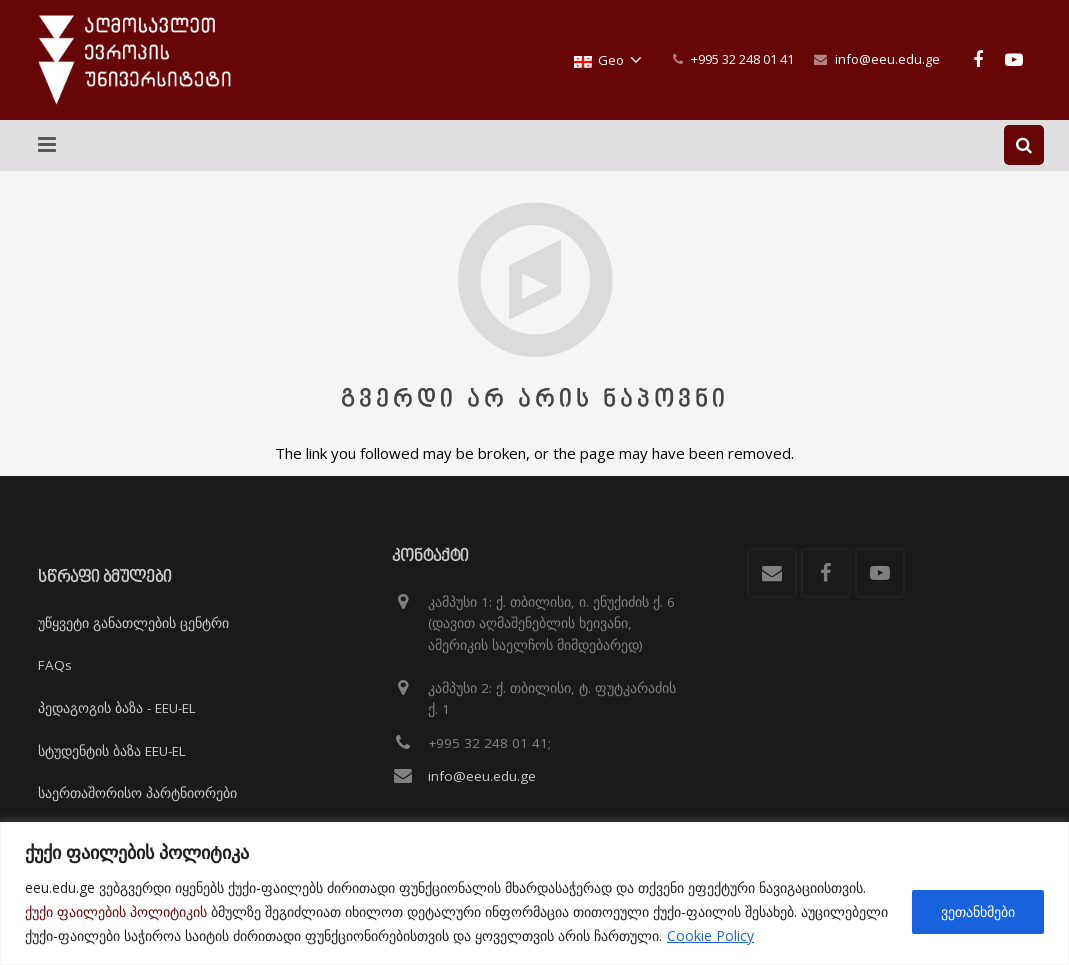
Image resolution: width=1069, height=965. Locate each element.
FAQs (55, 665)
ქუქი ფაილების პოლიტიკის (116, 911)
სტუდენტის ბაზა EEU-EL (112, 751)
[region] (534, 893)
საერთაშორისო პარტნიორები (137, 793)
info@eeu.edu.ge (887, 59)
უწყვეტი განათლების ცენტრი (133, 623)
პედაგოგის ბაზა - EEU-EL (117, 708)
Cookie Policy (710, 935)
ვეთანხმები (978, 911)
